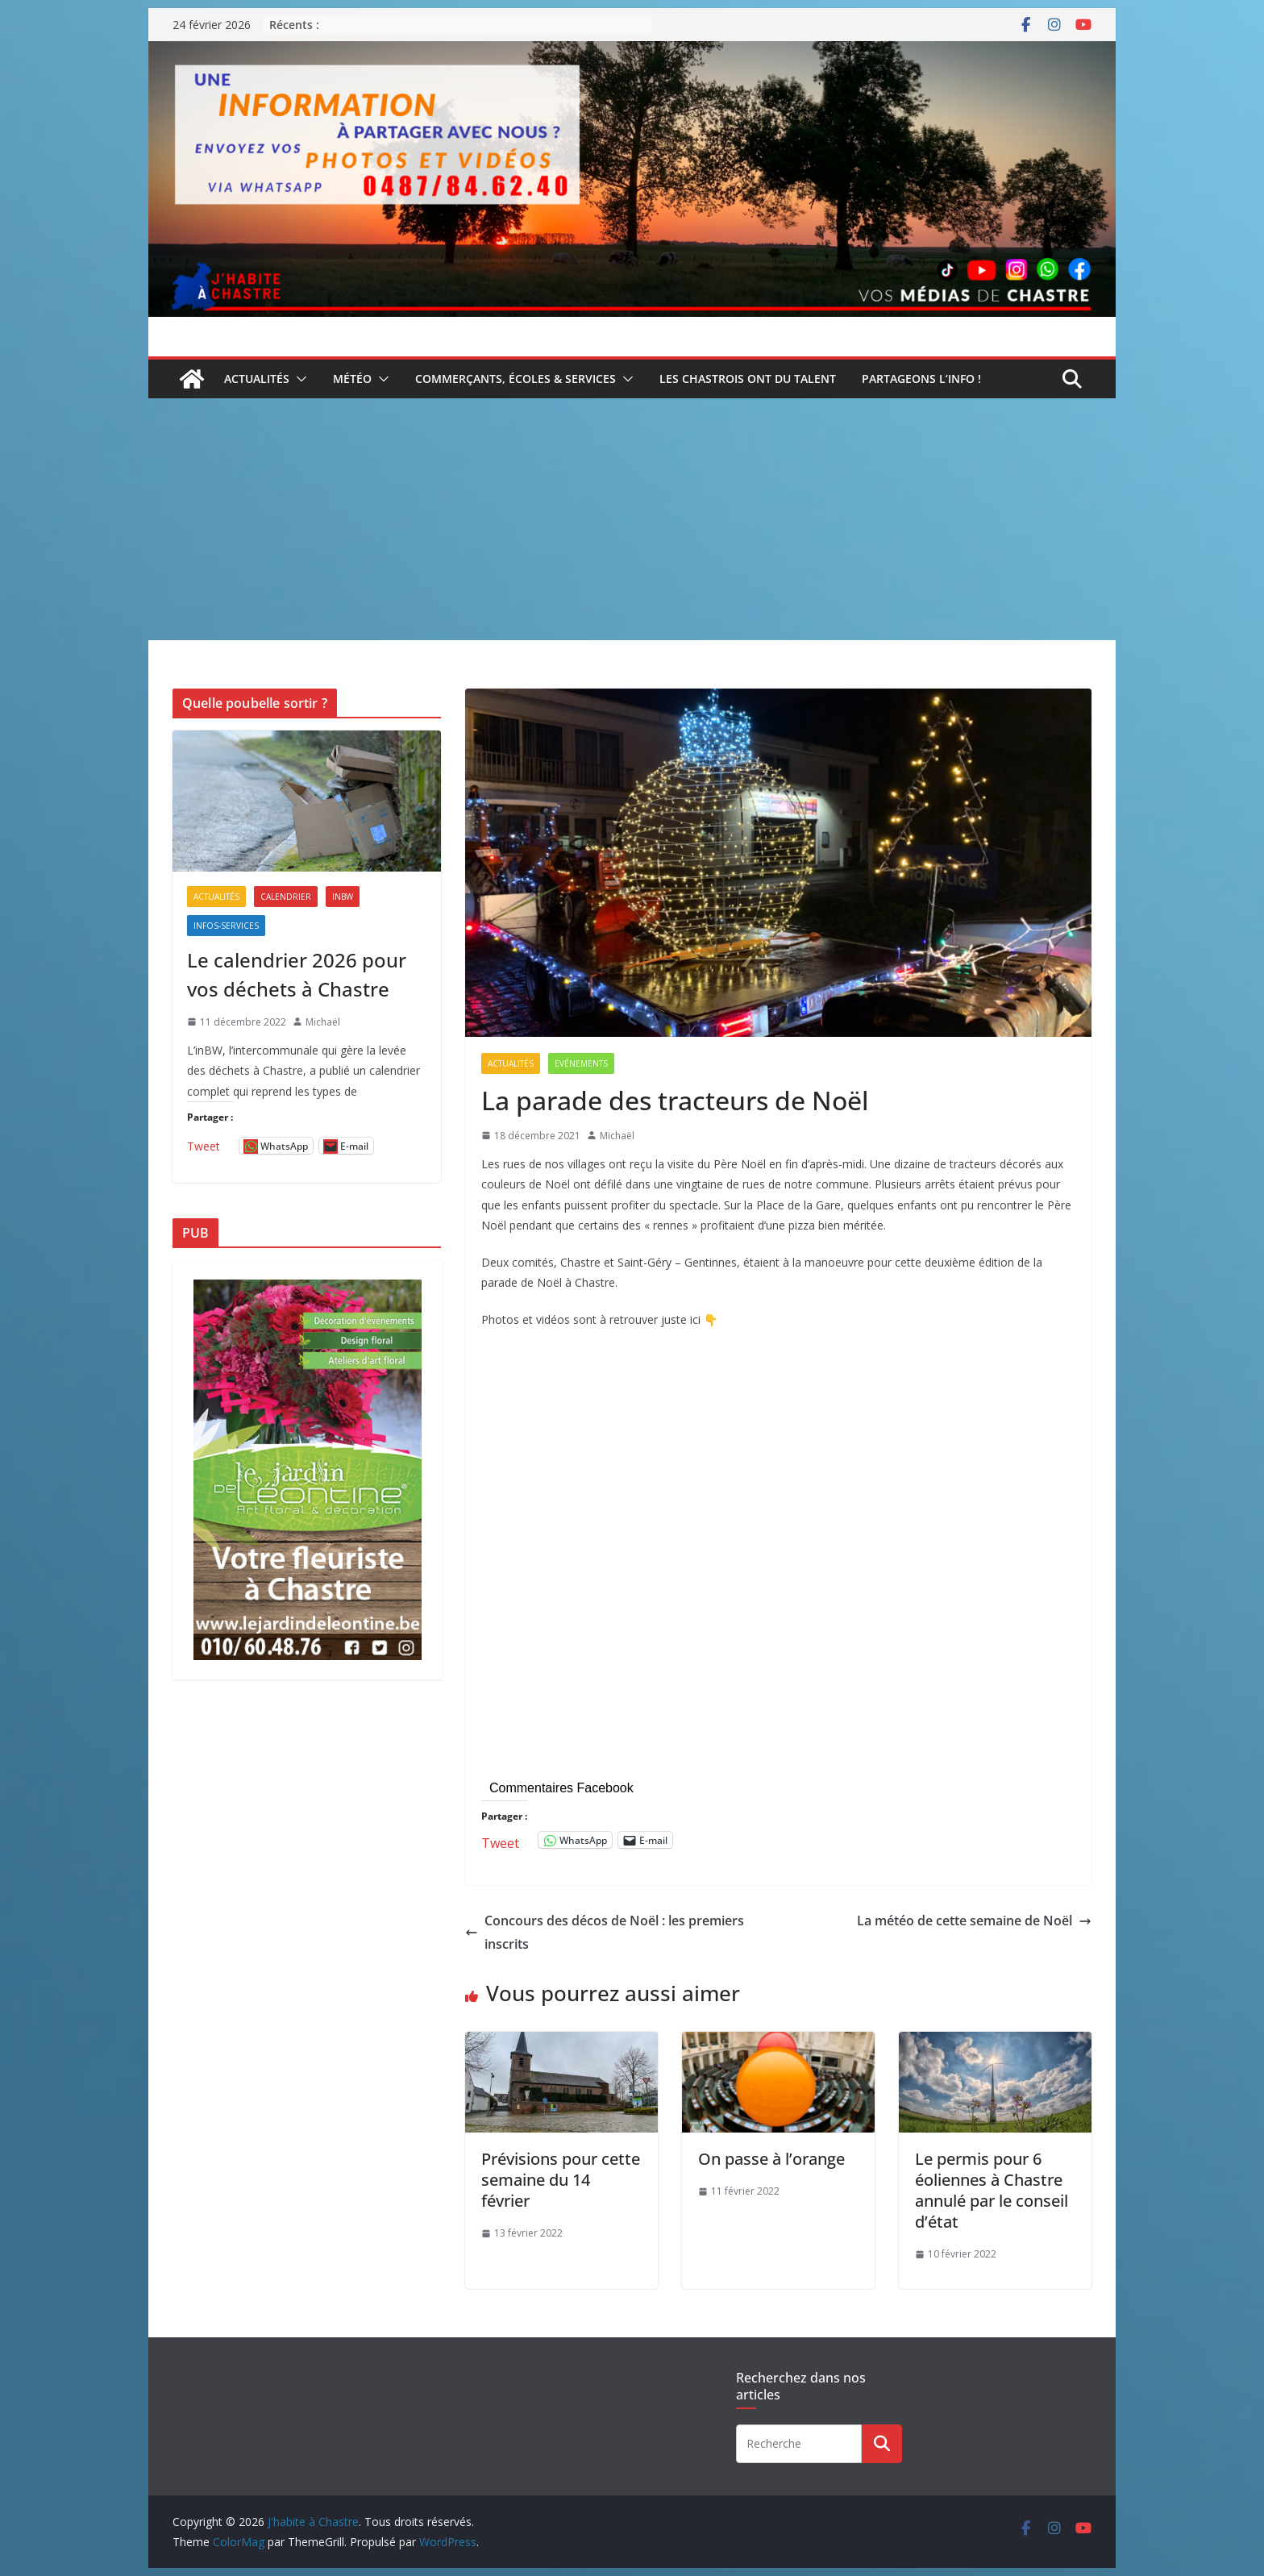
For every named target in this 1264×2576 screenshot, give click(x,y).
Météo (352, 378)
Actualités (256, 378)
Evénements (581, 1063)
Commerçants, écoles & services (515, 378)
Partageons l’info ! (921, 378)
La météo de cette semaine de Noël (974, 1920)
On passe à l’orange (771, 2159)
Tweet (500, 1840)
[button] (298, 379)
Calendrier (285, 896)
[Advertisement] (632, 519)
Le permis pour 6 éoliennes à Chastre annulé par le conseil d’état (991, 2190)
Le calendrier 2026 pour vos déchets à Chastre (296, 974)
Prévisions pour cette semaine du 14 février (560, 2180)
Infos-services (226, 925)
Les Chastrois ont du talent (747, 378)
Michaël (617, 1135)
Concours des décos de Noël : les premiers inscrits (604, 1932)
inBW (342, 896)
